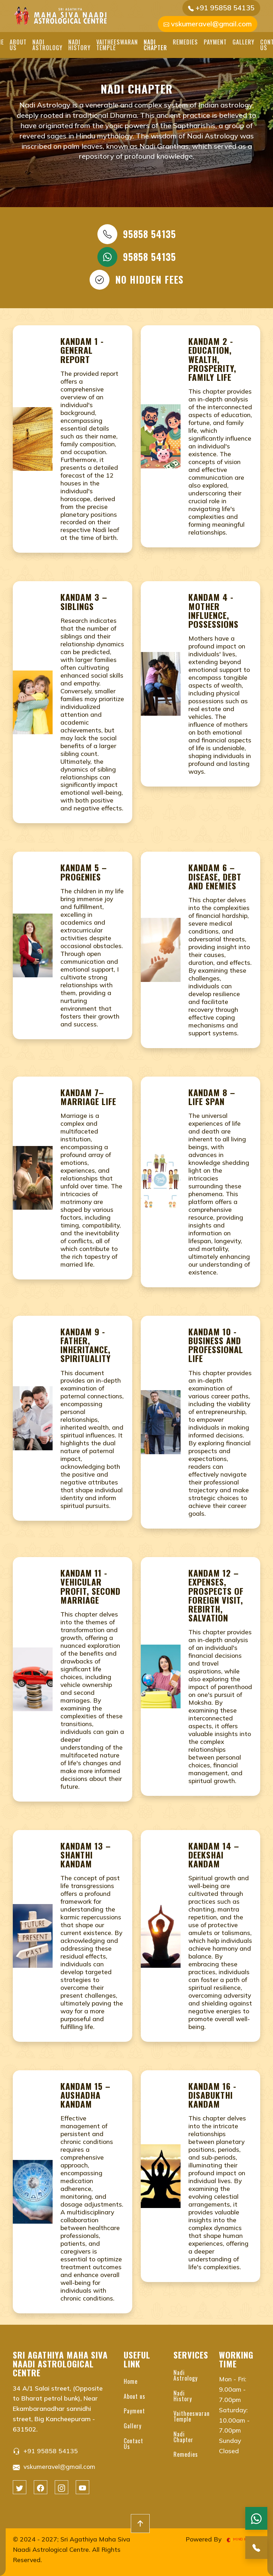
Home (131, 2381)
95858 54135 (136, 234)
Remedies (185, 42)
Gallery (243, 42)
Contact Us (133, 2443)
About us (18, 45)
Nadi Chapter (155, 45)
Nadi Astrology (47, 45)
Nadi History (79, 45)
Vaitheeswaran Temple (117, 45)
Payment (215, 42)
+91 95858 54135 (221, 7)
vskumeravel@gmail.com (208, 23)
